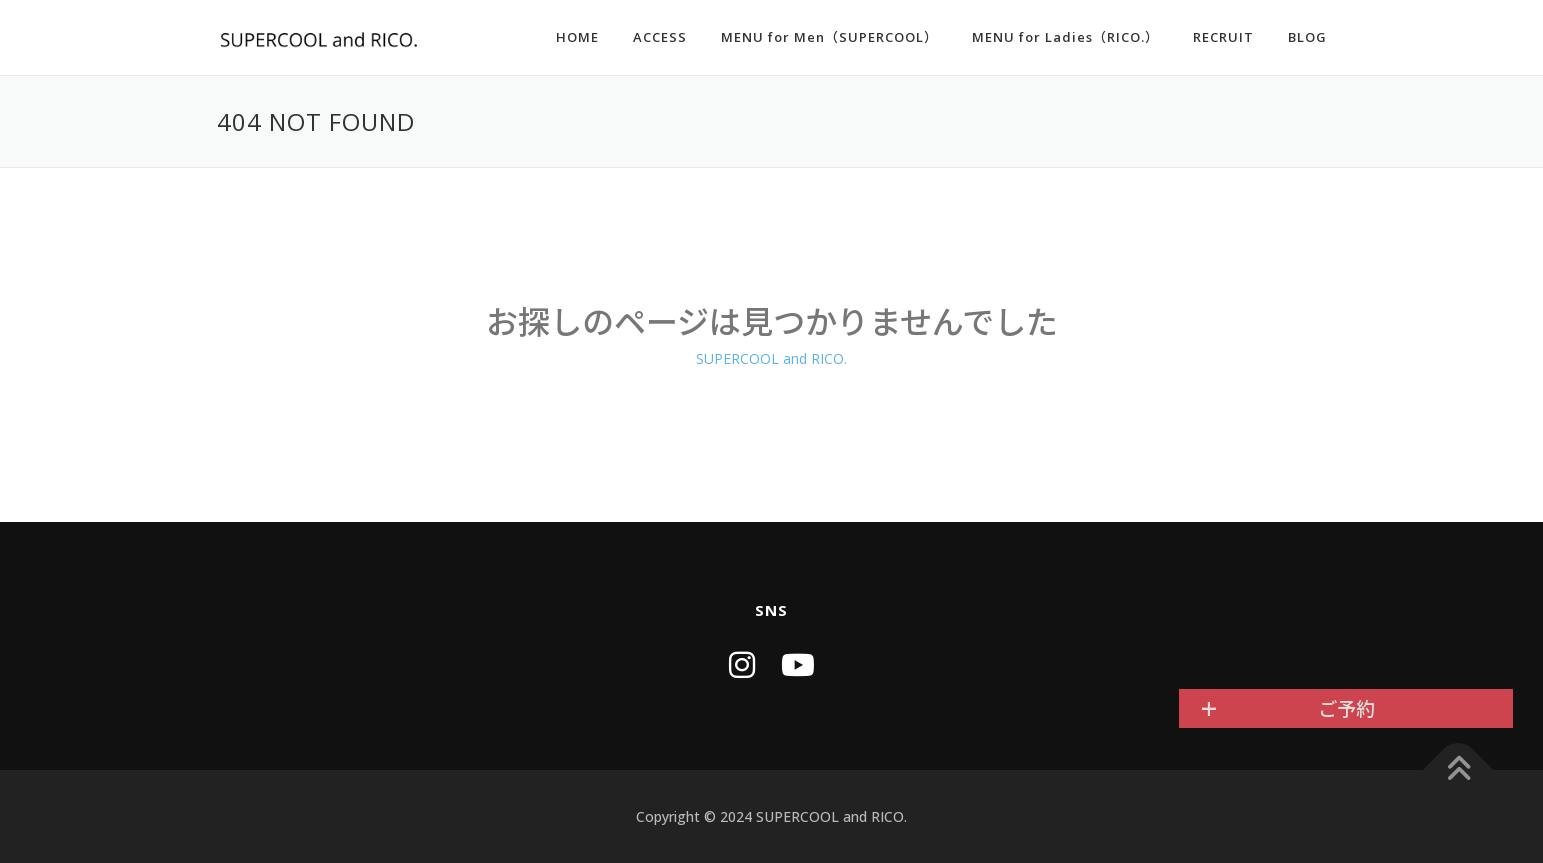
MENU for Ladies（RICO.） (1065, 37)
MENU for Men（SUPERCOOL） (829, 37)
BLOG (1307, 37)
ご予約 (1346, 708)
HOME (577, 37)
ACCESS (660, 37)
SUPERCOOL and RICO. (771, 358)
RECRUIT (1223, 37)
